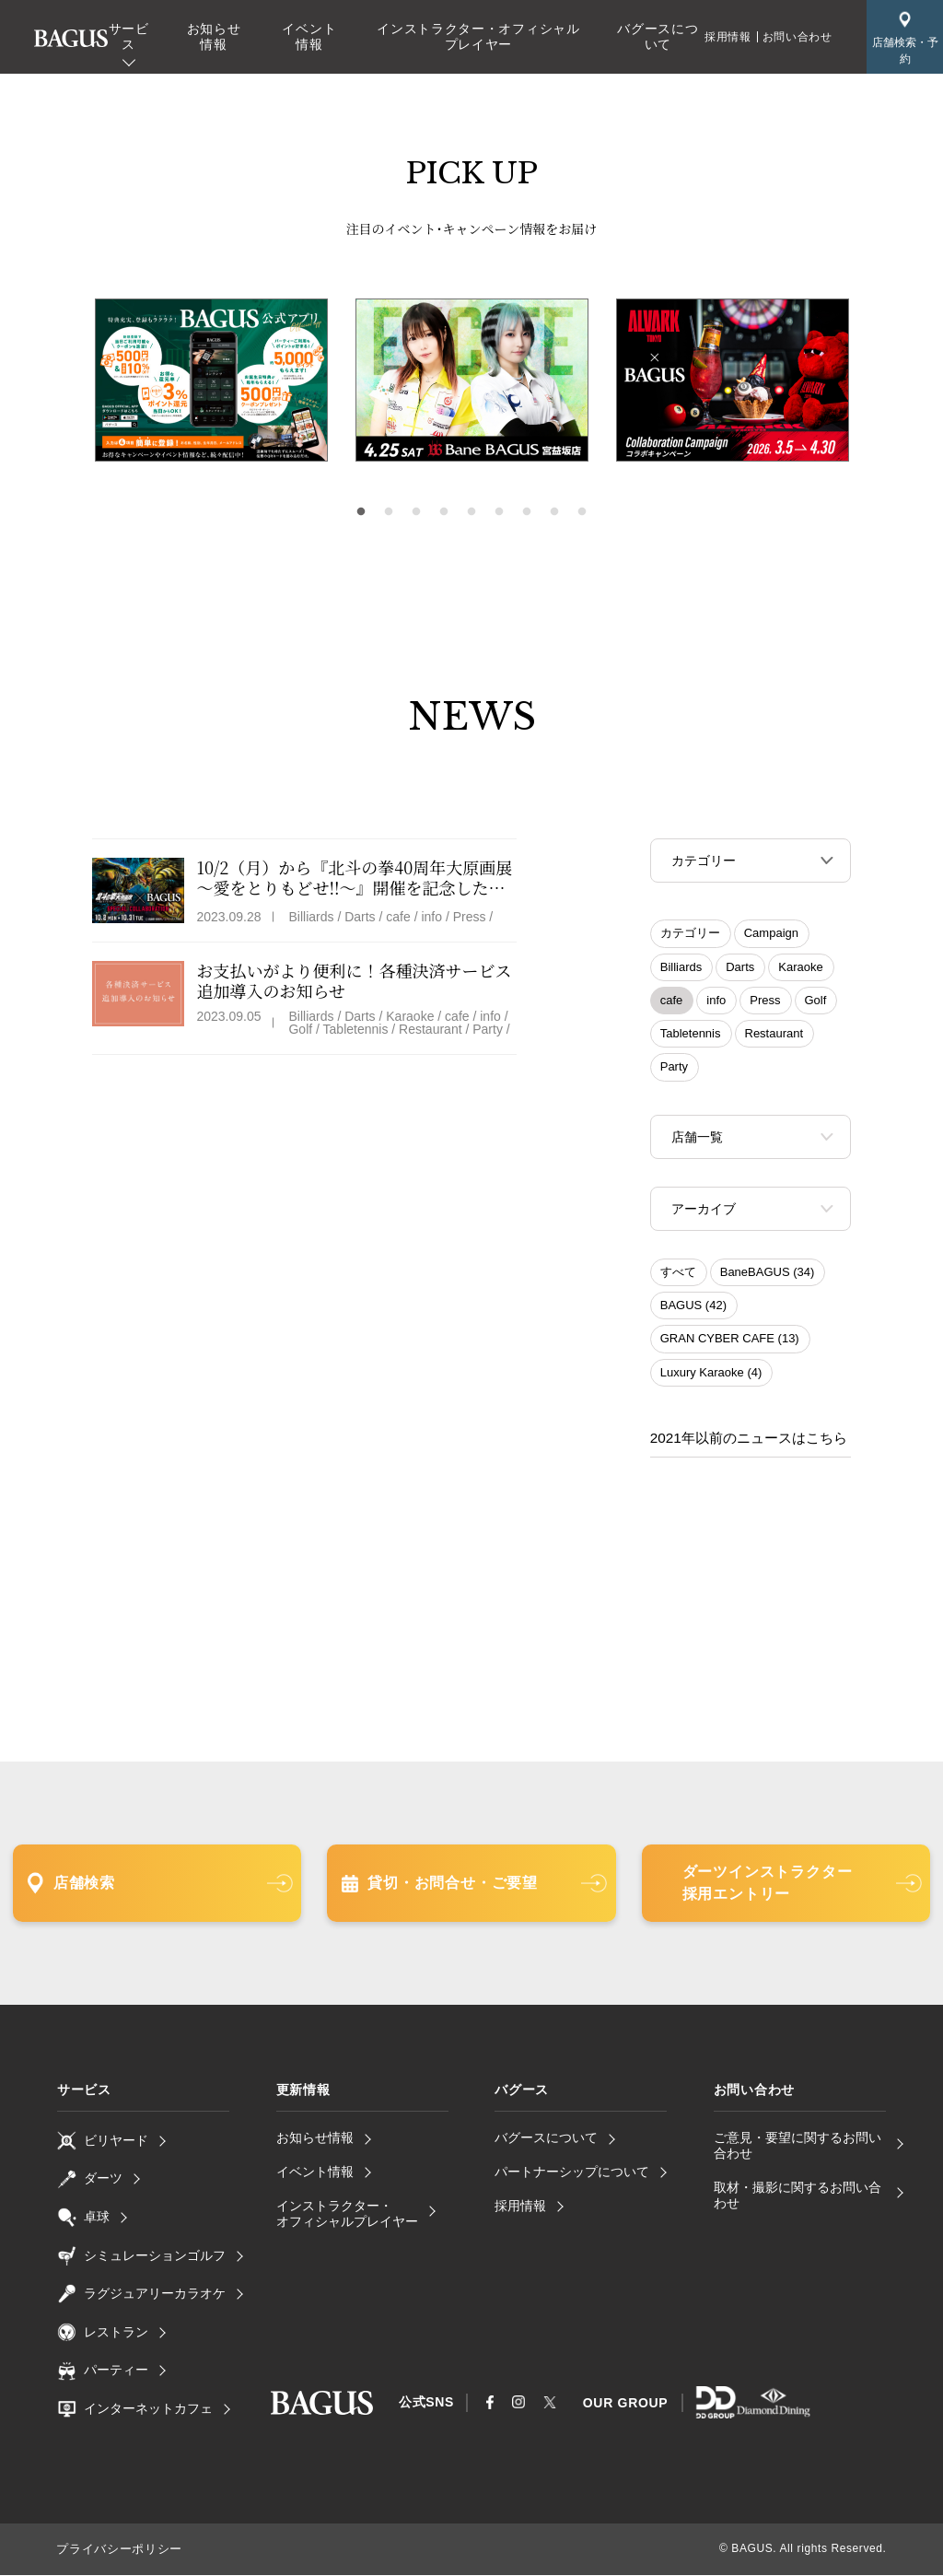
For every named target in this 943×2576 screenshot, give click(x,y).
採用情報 (727, 36)
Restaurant (774, 1035)
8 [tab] (554, 512)
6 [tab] (499, 512)
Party (674, 1068)
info (716, 1002)
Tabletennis (690, 1035)
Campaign (771, 935)
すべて (678, 1277)
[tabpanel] (471, 381)
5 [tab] (471, 512)
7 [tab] (527, 512)
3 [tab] (416, 512)
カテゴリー (690, 935)
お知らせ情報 (214, 36)
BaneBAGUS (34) (767, 1277)
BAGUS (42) (693, 1310)
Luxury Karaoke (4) (711, 1378)
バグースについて (657, 36)
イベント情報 (309, 36)
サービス (129, 36)
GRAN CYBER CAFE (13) (729, 1344)
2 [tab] (388, 512)
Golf (816, 1002)
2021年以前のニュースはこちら (741, 1441)
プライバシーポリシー (114, 2551)
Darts (740, 969)
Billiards (681, 969)
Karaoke (800, 969)
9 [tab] (582, 512)
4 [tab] (444, 512)
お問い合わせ (797, 36)
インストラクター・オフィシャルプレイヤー (478, 36)
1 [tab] (361, 512)
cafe (671, 1002)
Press (765, 1002)
